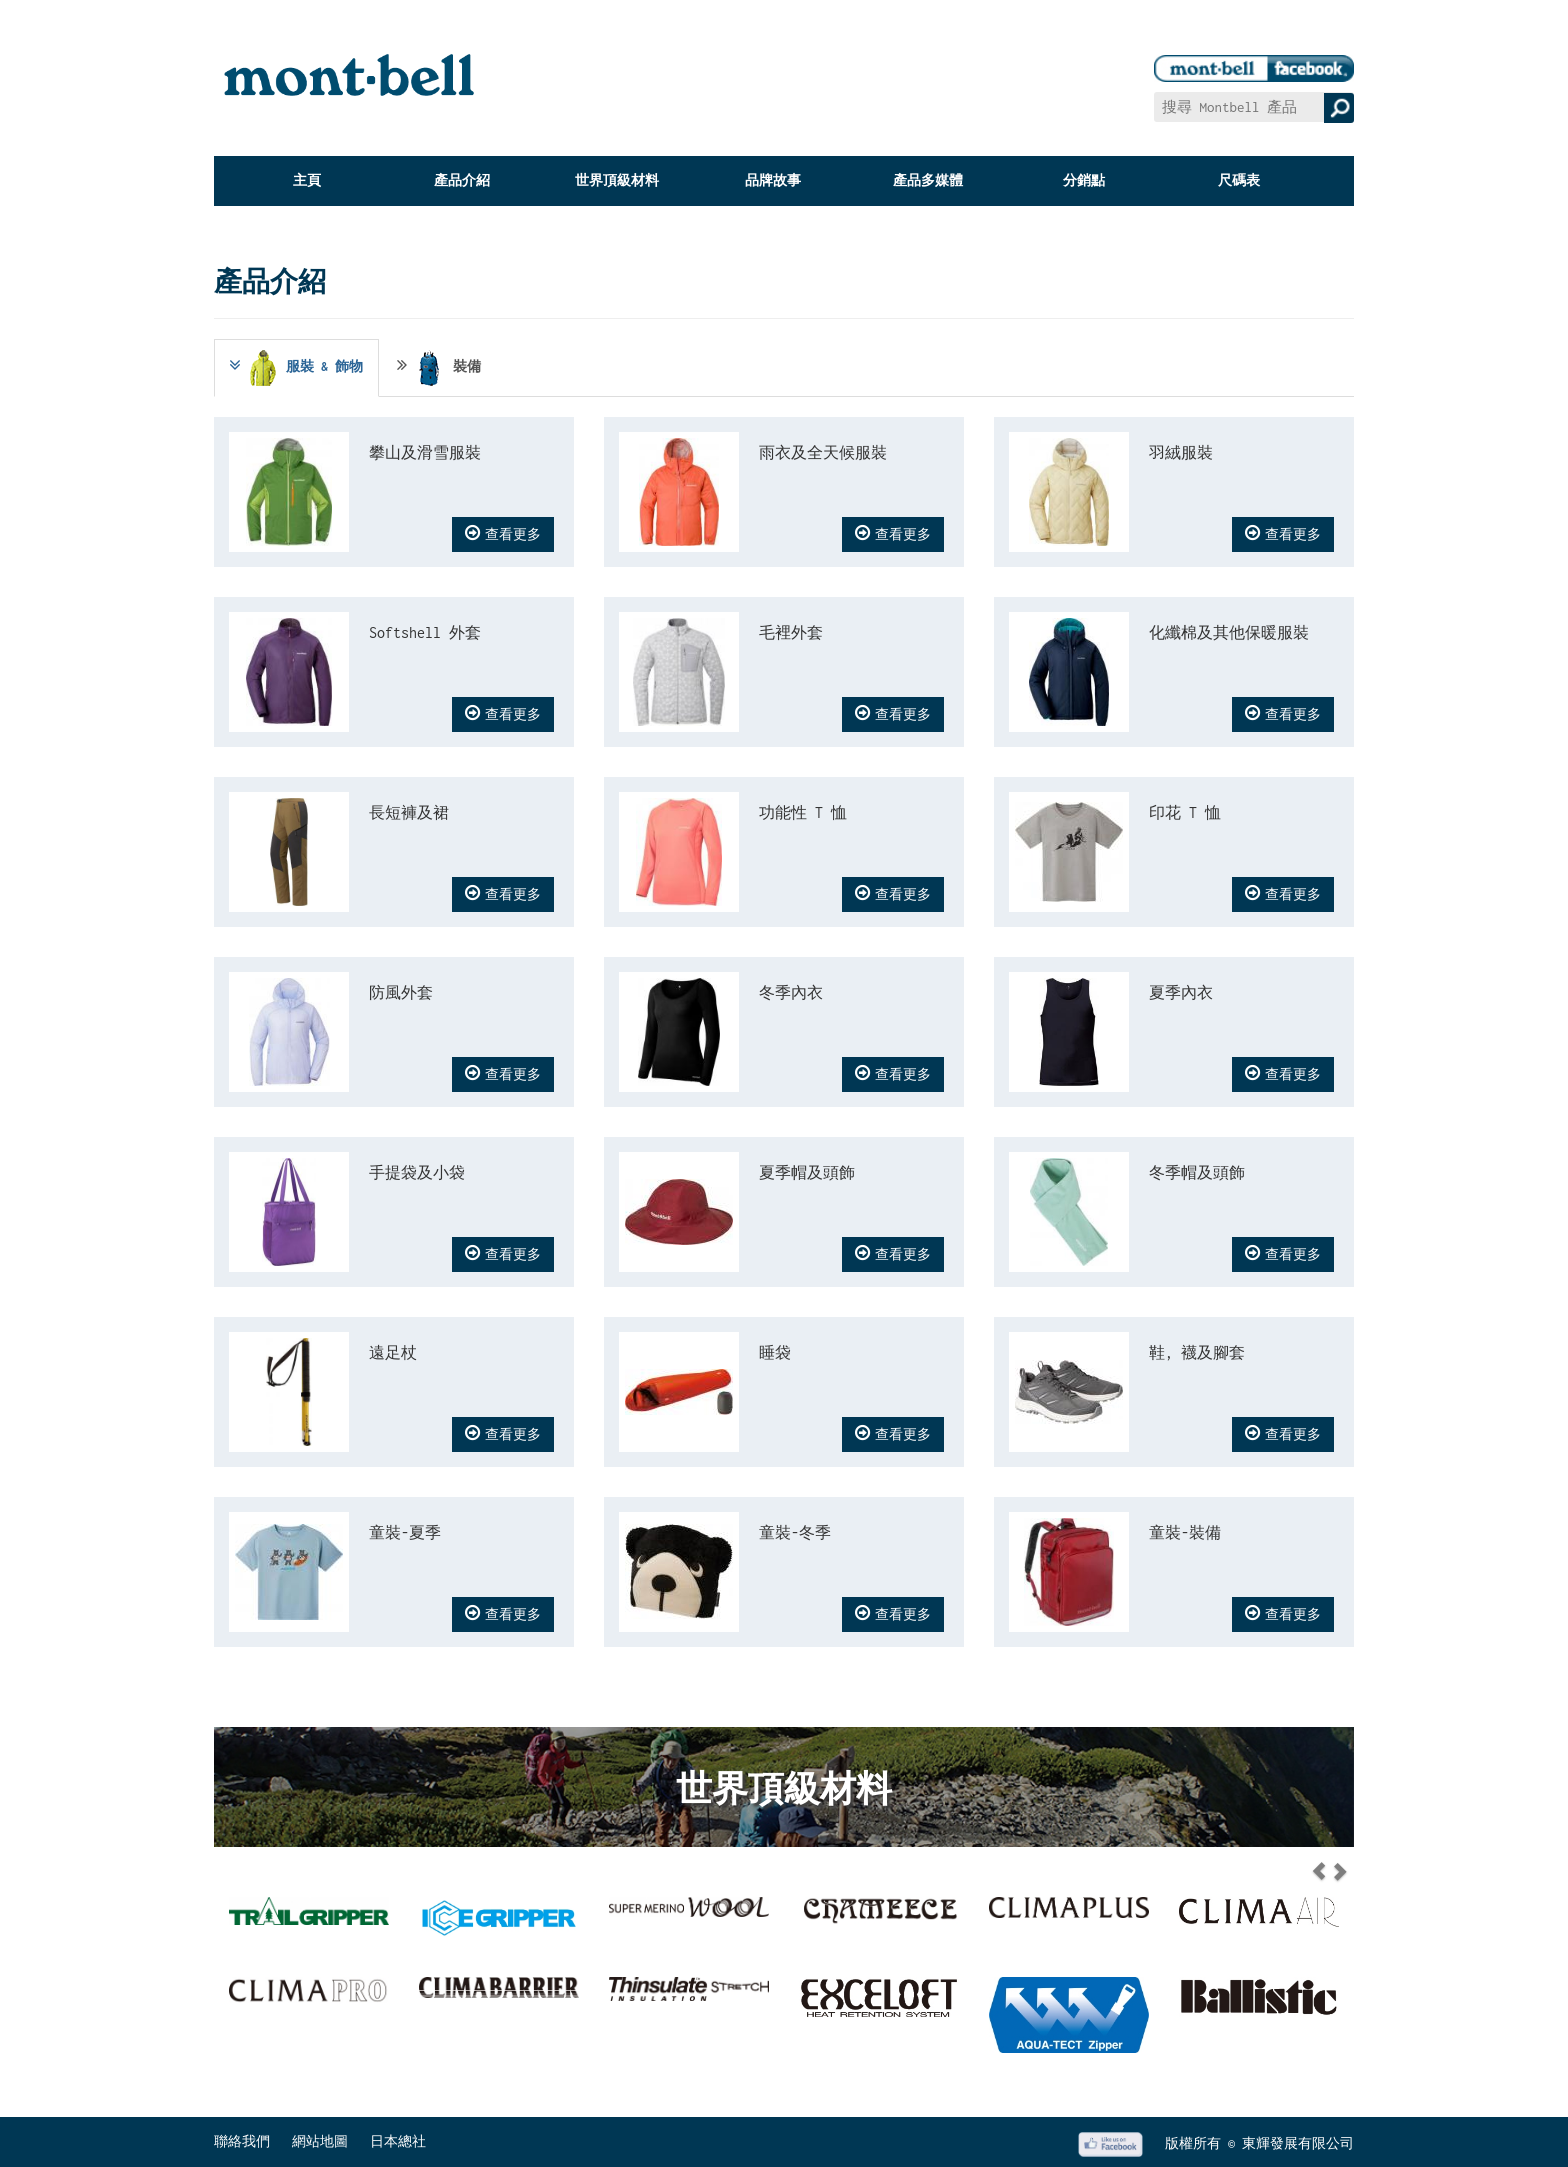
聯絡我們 (242, 2141)
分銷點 (1084, 180)
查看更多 (503, 533)
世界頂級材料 (617, 180)
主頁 (307, 180)
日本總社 (398, 2141)
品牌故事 (773, 180)
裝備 (439, 368)
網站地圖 (320, 2141)
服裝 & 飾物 (294, 368)
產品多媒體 (928, 180)
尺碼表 (1239, 180)
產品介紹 (462, 180)
